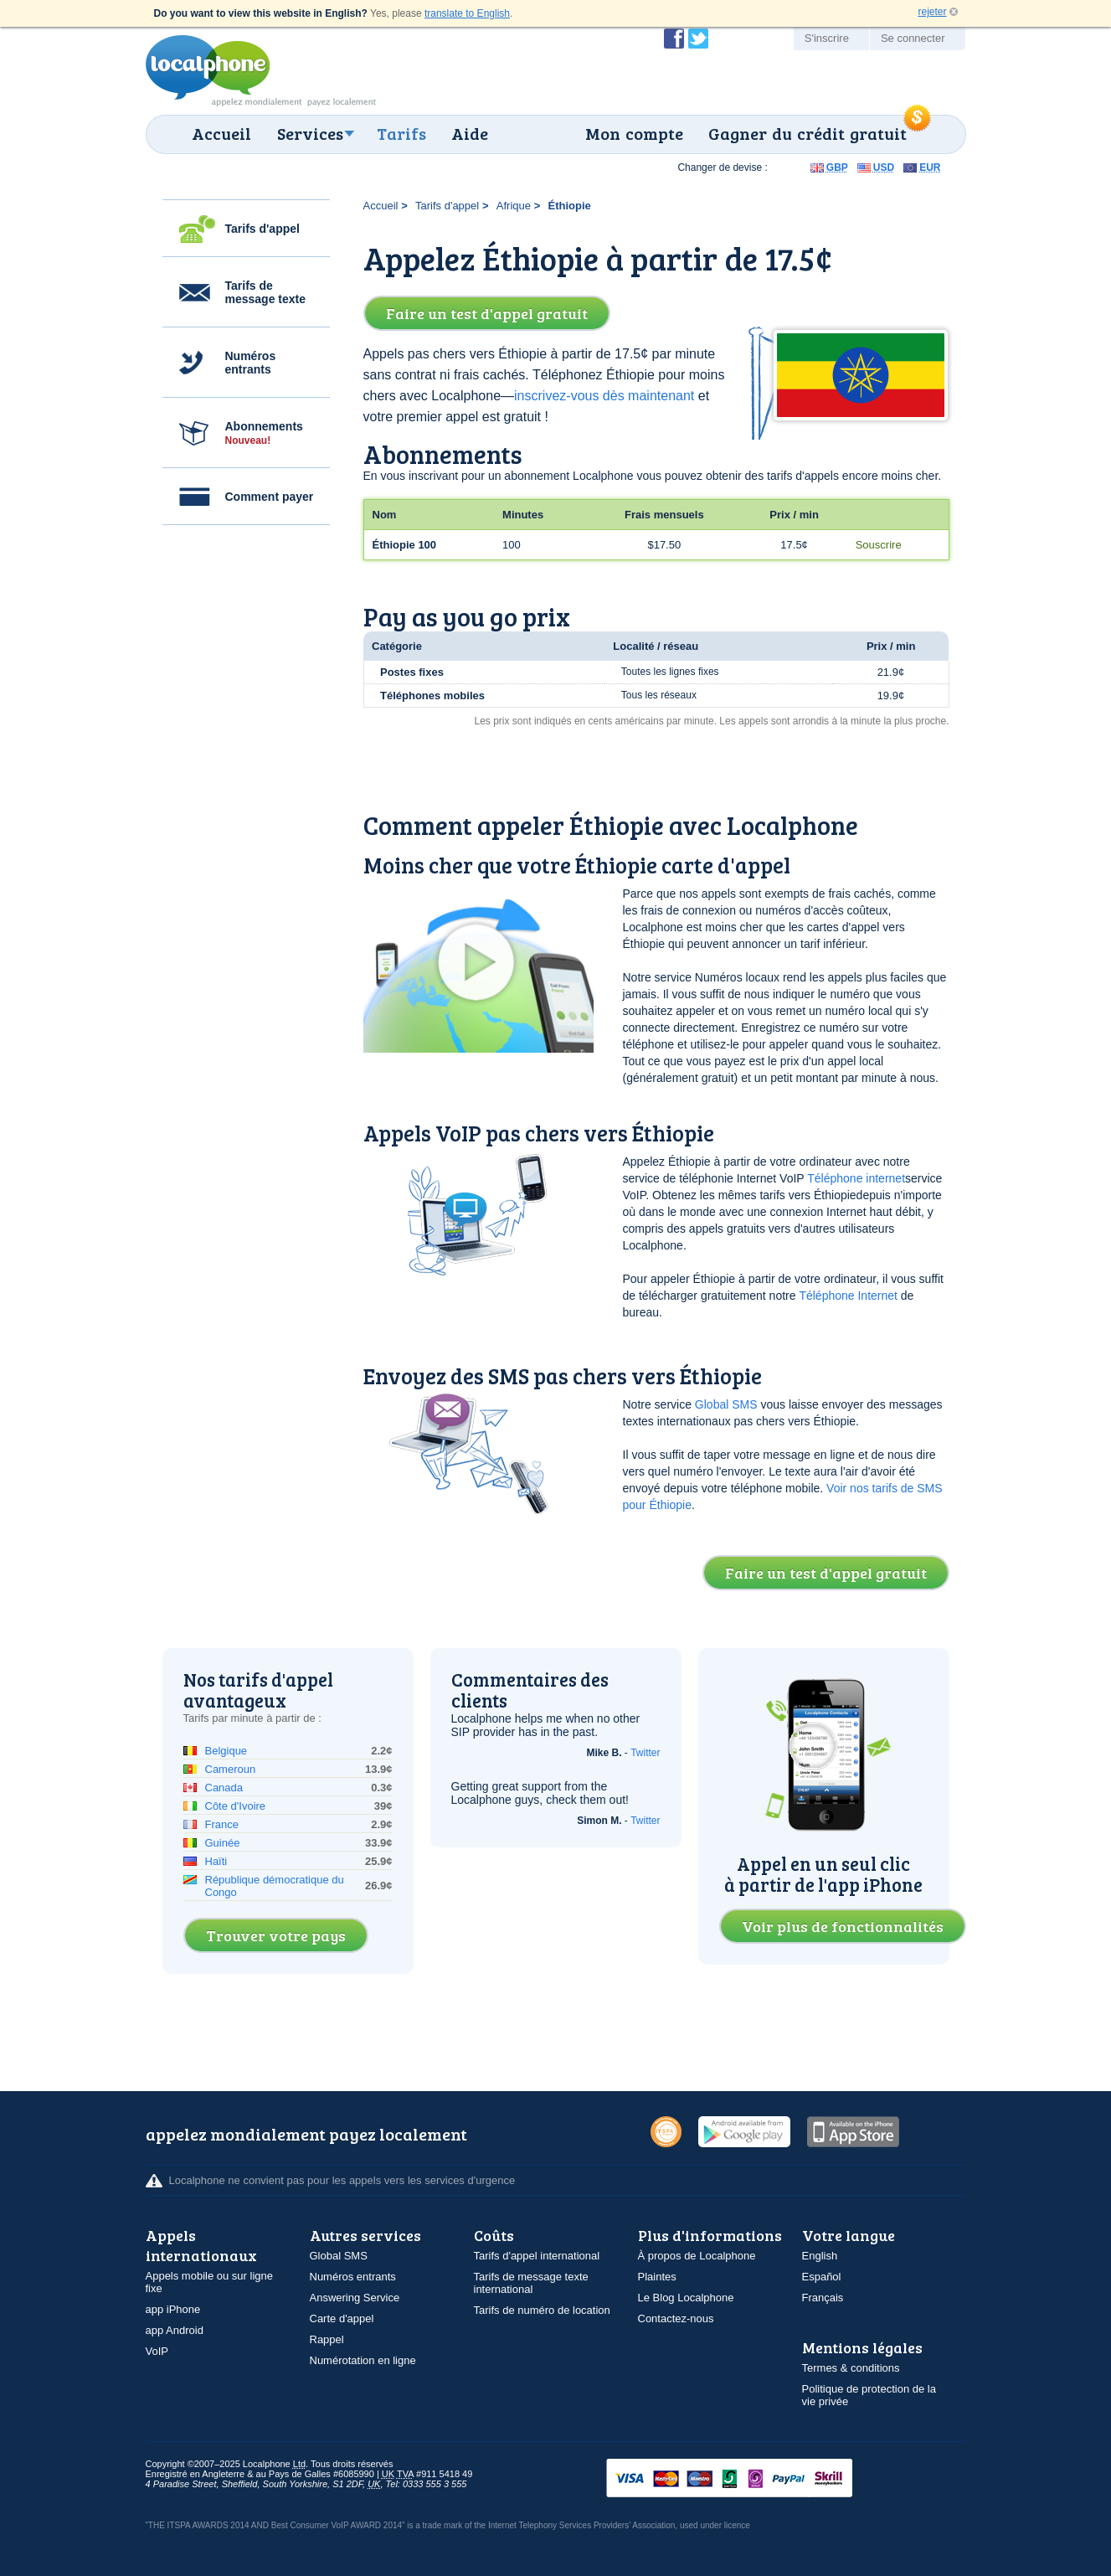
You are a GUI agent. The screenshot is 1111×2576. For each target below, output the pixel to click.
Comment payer (269, 496)
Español (821, 2276)
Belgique (226, 1750)
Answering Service (355, 2297)
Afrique (513, 205)
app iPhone (173, 2309)
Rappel (327, 2339)
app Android (174, 2330)
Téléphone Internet (848, 1295)
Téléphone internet (856, 1178)
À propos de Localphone (697, 2255)
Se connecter (913, 38)
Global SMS (726, 1404)
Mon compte (634, 133)
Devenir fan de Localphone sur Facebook (674, 38)
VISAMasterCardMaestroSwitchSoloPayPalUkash (752, 2479)
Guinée (222, 1843)
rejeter (932, 12)
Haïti (216, 1861)
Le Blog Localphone (686, 2297)
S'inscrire (827, 38)
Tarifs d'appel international (537, 2255)
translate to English (467, 13)
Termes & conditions (851, 2368)
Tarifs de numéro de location (542, 2310)
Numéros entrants (250, 362)
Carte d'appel (342, 2318)
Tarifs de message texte (265, 292)
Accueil (221, 133)
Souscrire (879, 544)
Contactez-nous (676, 2318)
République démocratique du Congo (274, 1886)
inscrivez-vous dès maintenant (604, 396)
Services (310, 133)
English (820, 2255)
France (222, 1824)
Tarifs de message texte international (531, 2282)
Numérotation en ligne (363, 2360)
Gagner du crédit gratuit (807, 133)
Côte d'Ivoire (235, 1806)
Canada (224, 1787)
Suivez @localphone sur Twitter (698, 38)
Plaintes (657, 2276)
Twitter (645, 1753)
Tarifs (401, 133)
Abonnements (264, 433)
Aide (469, 133)
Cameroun (230, 1769)
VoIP (157, 2351)
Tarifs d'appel (262, 228)
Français (823, 2297)
